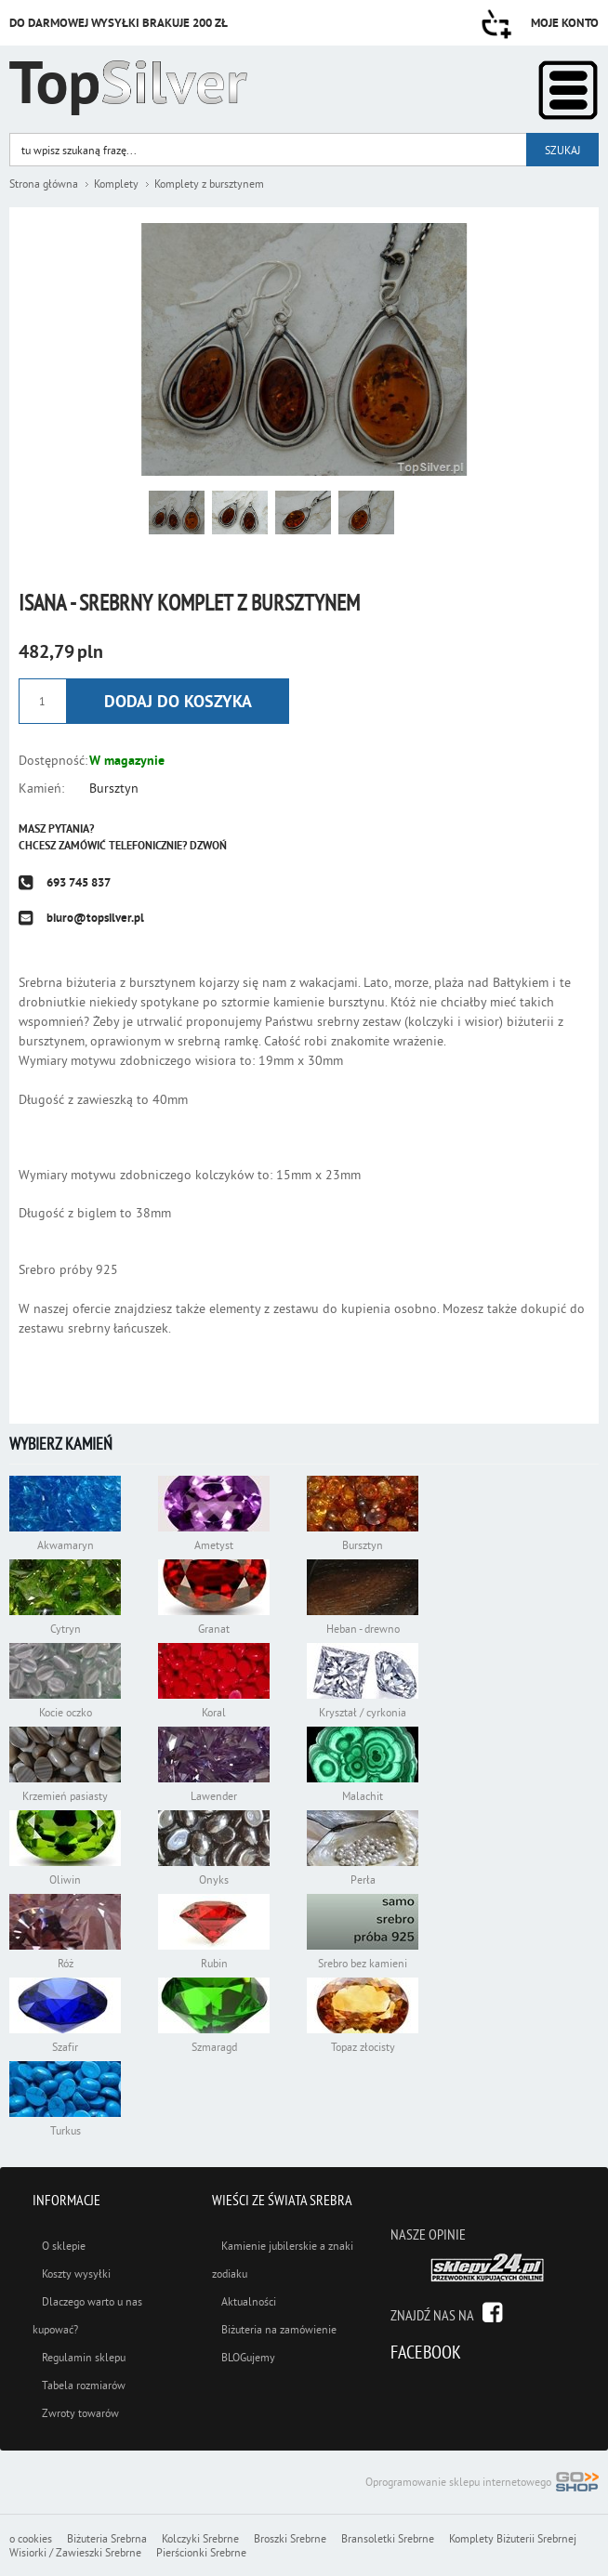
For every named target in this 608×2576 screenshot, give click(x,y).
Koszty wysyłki (76, 2273)
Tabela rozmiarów (84, 2385)
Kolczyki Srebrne (200, 2538)
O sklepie (64, 2246)
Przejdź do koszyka (496, 24)
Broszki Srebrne (290, 2538)
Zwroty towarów (80, 2413)
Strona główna (43, 184)
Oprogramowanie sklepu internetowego (482, 2483)
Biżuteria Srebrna (107, 2538)
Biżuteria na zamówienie (279, 2329)
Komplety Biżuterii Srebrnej (512, 2538)
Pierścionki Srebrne (201, 2552)
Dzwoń (208, 845)
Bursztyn (114, 788)
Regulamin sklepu (84, 2357)
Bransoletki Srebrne (387, 2538)
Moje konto (565, 23)
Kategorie (568, 90)
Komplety (116, 184)
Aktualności (248, 2301)
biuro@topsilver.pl (95, 918)
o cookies (30, 2538)
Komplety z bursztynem (209, 184)
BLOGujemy (248, 2357)
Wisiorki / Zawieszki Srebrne (75, 2552)
